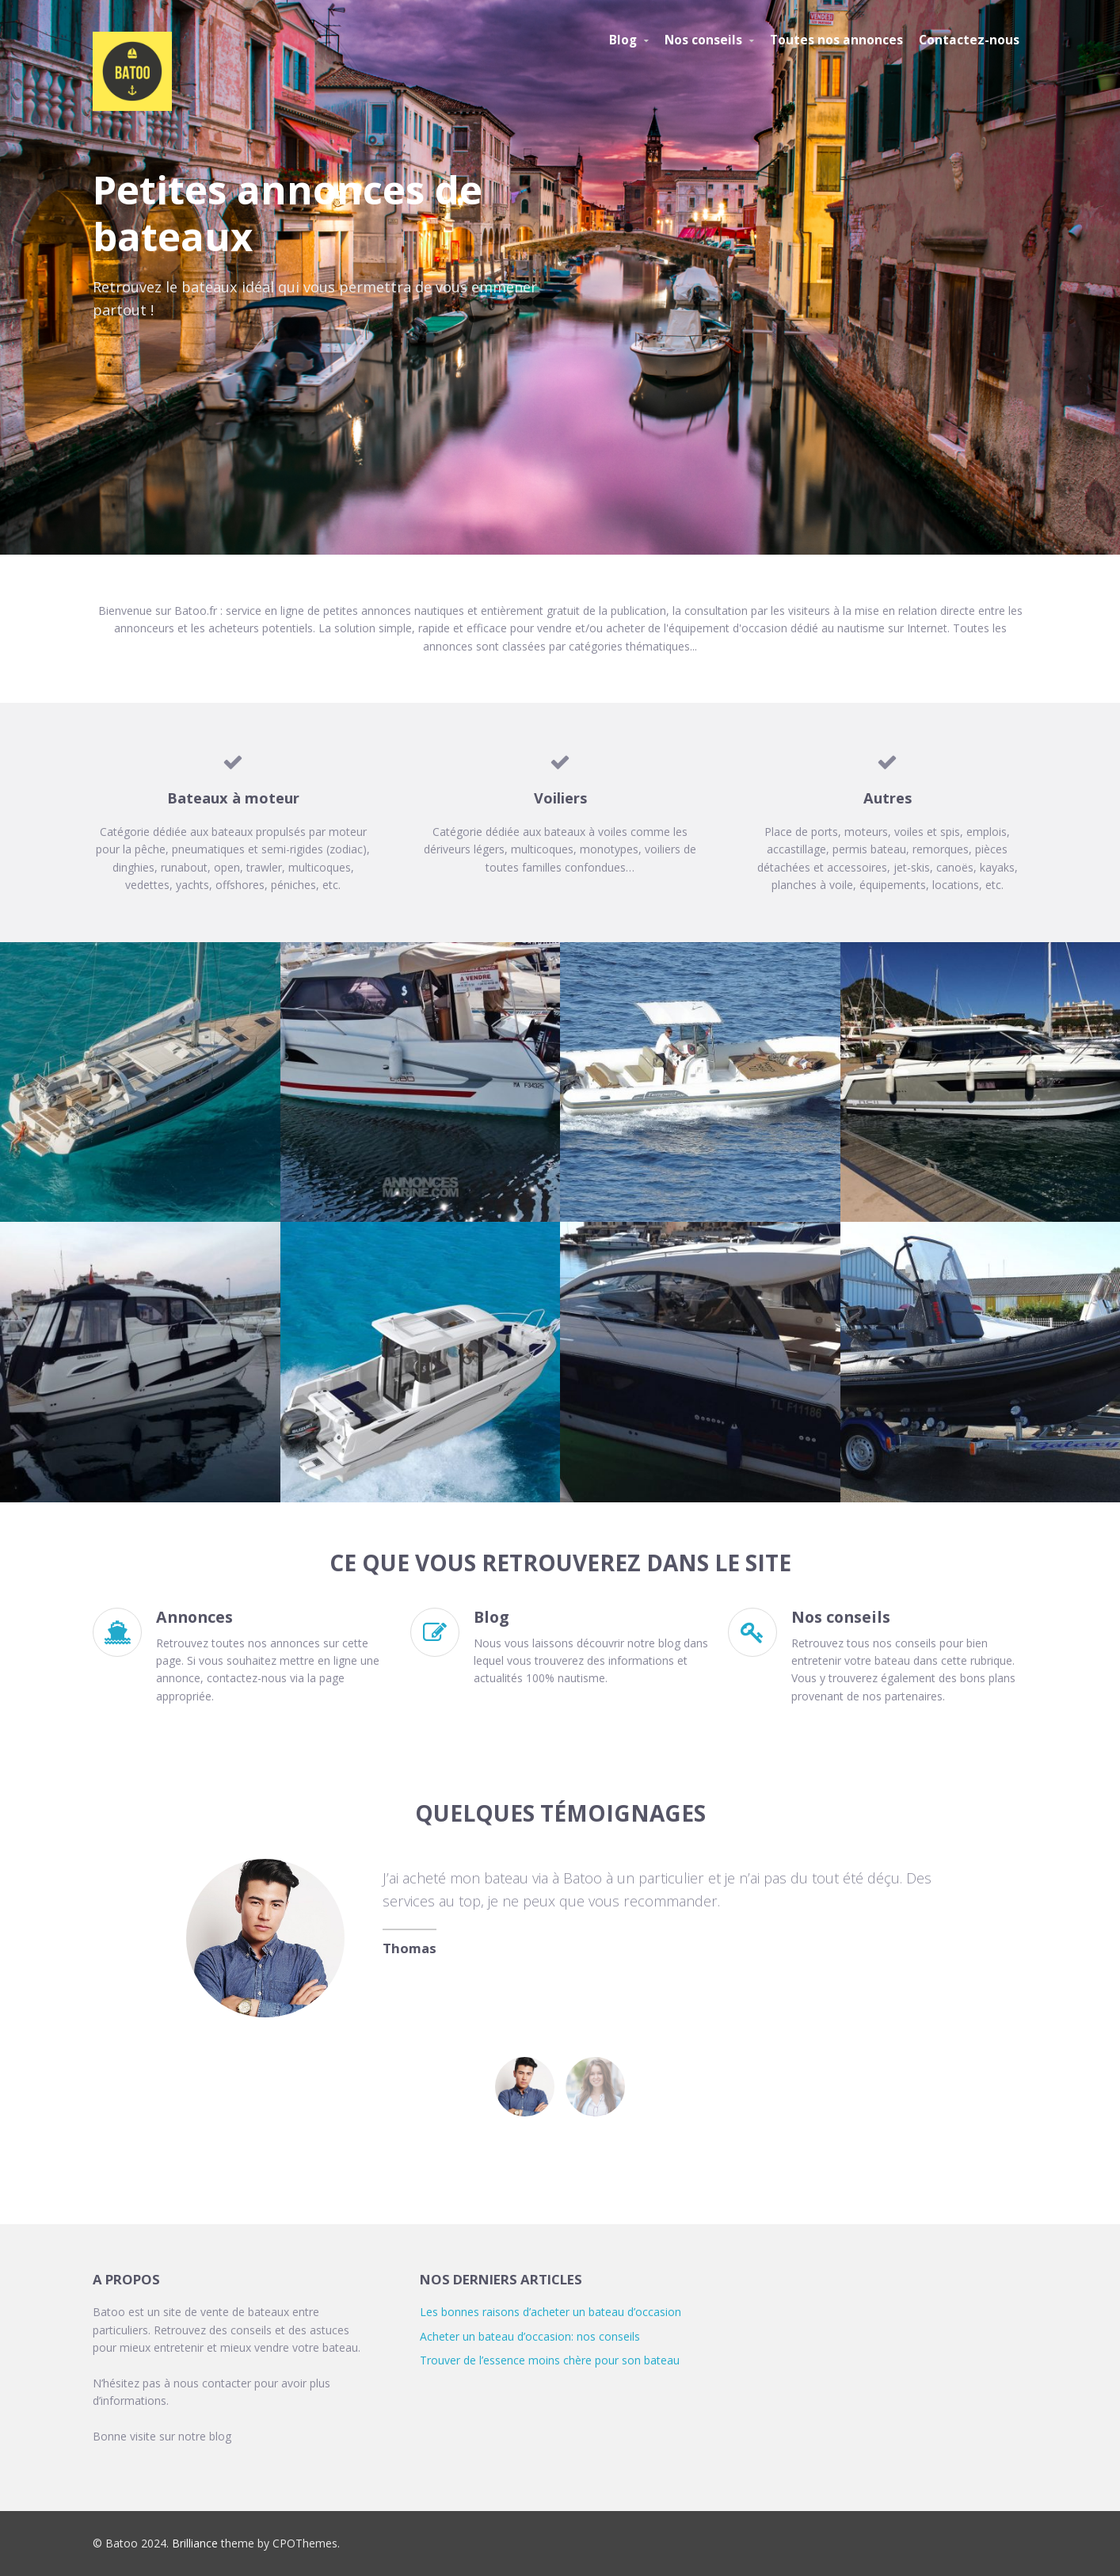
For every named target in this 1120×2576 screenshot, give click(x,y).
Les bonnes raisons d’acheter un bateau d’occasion (550, 2311)
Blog (491, 1617)
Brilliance (195, 2543)
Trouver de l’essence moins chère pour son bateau (550, 2360)
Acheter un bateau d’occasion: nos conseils (530, 2336)
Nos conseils (840, 1617)
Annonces (194, 1617)
